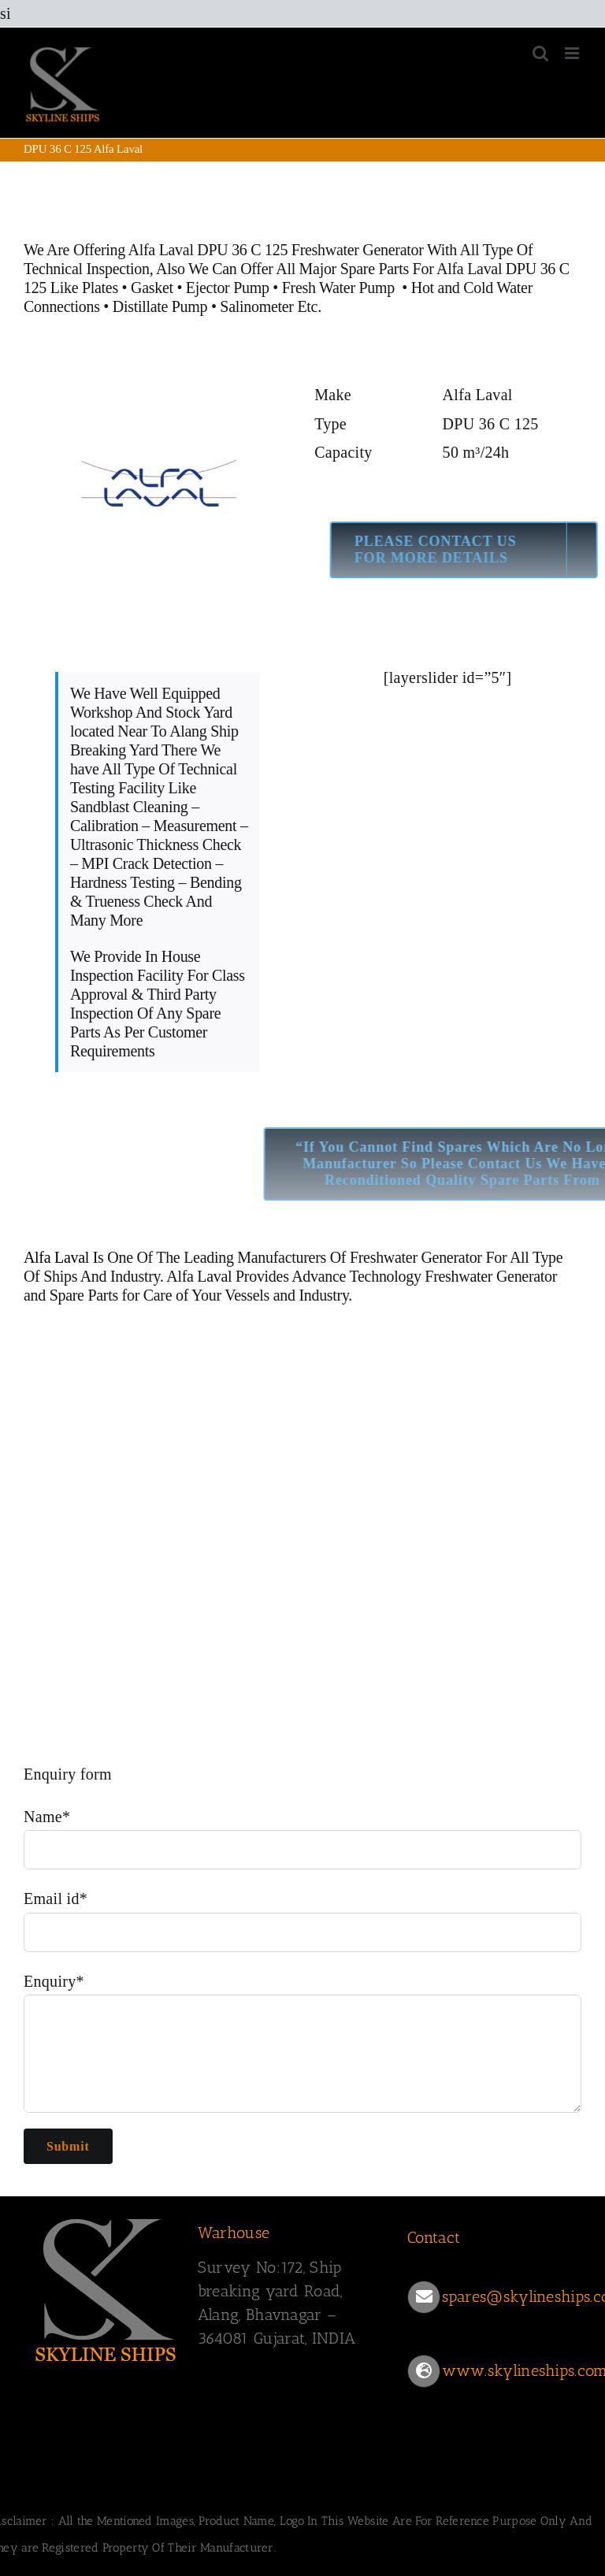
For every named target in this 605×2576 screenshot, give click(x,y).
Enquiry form (68, 1774)
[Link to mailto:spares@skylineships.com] (423, 2297)
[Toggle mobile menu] (573, 53)
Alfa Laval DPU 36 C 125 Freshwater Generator (276, 249)
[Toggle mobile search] (540, 53)
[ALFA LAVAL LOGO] (157, 372)
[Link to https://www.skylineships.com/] (423, 2371)
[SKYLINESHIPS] (106, 2216)
